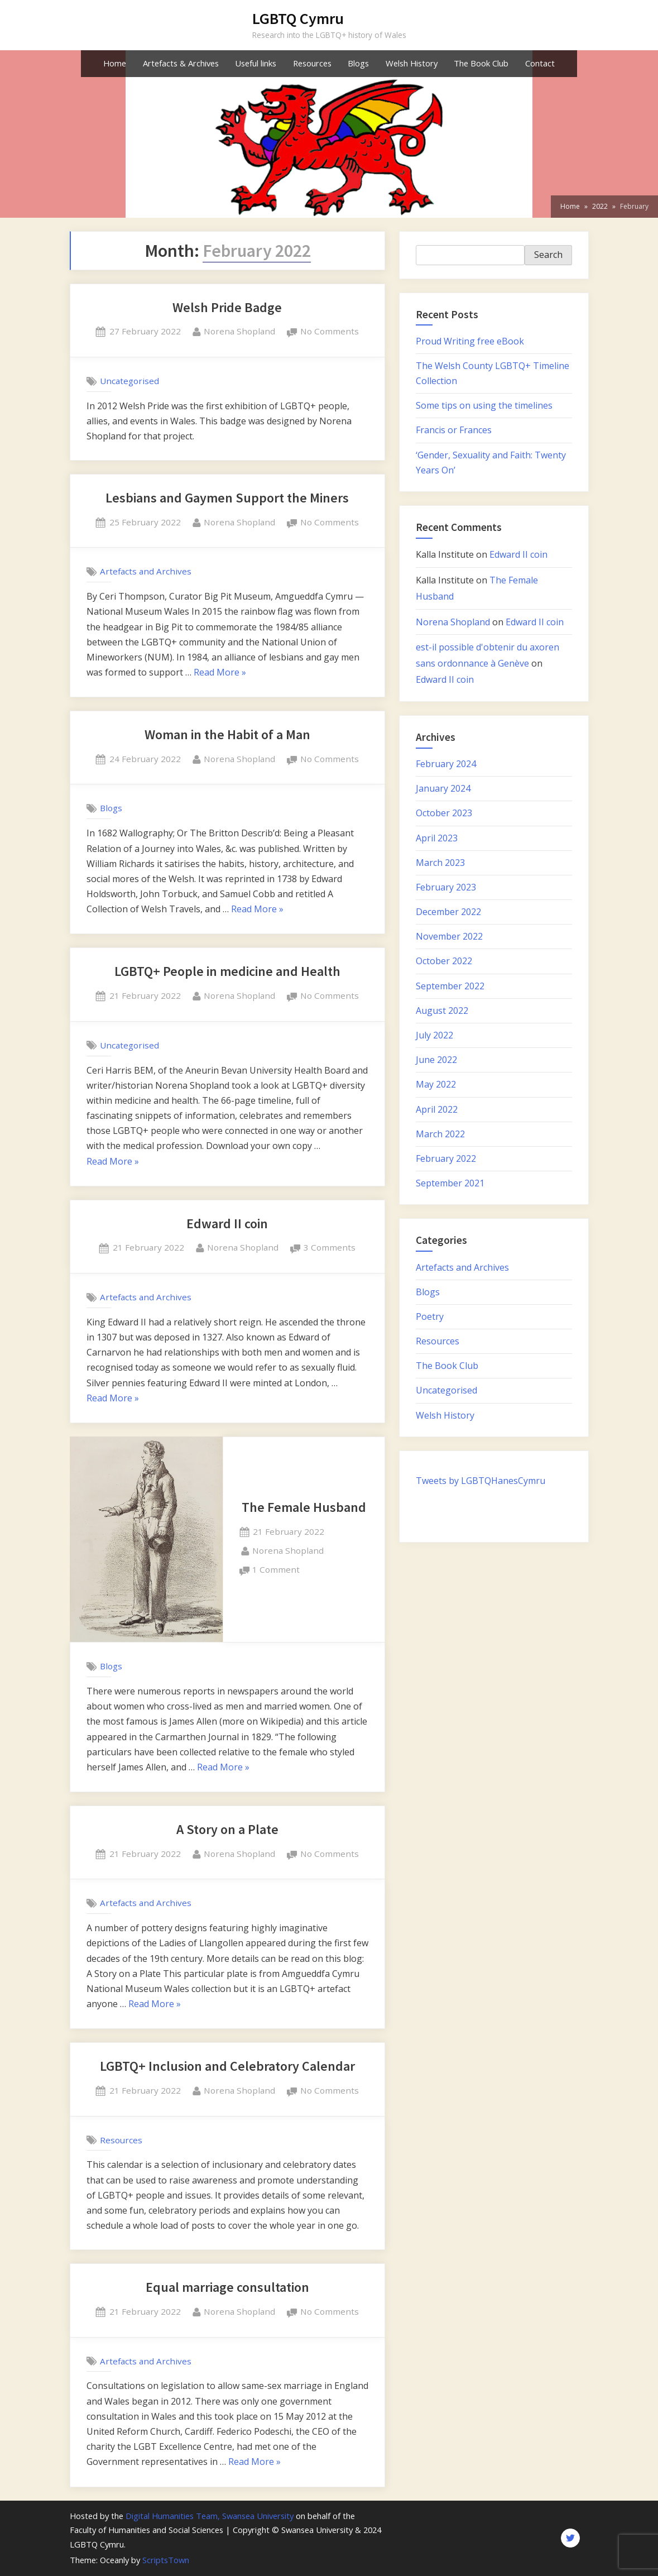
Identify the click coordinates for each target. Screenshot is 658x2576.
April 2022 (437, 1109)
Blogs (358, 63)
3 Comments (330, 1248)
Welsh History (412, 63)
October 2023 (444, 813)
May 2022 (436, 1084)
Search (548, 254)
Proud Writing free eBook (470, 341)
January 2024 (443, 788)
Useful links (255, 63)
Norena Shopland (239, 330)
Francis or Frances (454, 430)
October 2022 (444, 961)
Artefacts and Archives (145, 571)
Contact (540, 63)
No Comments (329, 331)
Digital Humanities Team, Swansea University (210, 2515)
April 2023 (437, 838)
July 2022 (434, 1035)
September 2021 (450, 1183)
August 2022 (442, 1010)
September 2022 (450, 986)
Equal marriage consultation (227, 2287)
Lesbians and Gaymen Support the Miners (227, 497)
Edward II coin (227, 1223)
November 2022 (449, 936)
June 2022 (436, 1060)
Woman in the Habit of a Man (227, 734)
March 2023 (440, 862)
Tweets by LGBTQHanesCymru (480, 1480)
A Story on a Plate (227, 1829)
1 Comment (276, 1570)
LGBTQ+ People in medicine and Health (227, 971)
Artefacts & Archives (181, 63)
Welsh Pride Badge (227, 307)
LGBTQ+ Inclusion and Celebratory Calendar (227, 2066)
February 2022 (446, 1158)
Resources (312, 63)
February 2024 (446, 764)
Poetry (430, 1316)
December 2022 (448, 912)
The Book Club (481, 63)
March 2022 (440, 1134)
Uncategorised (129, 380)
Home (114, 63)
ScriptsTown (165, 2559)
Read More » (220, 673)
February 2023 (446, 887)
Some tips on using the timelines (484, 405)
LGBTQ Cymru (298, 18)
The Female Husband (304, 1507)
